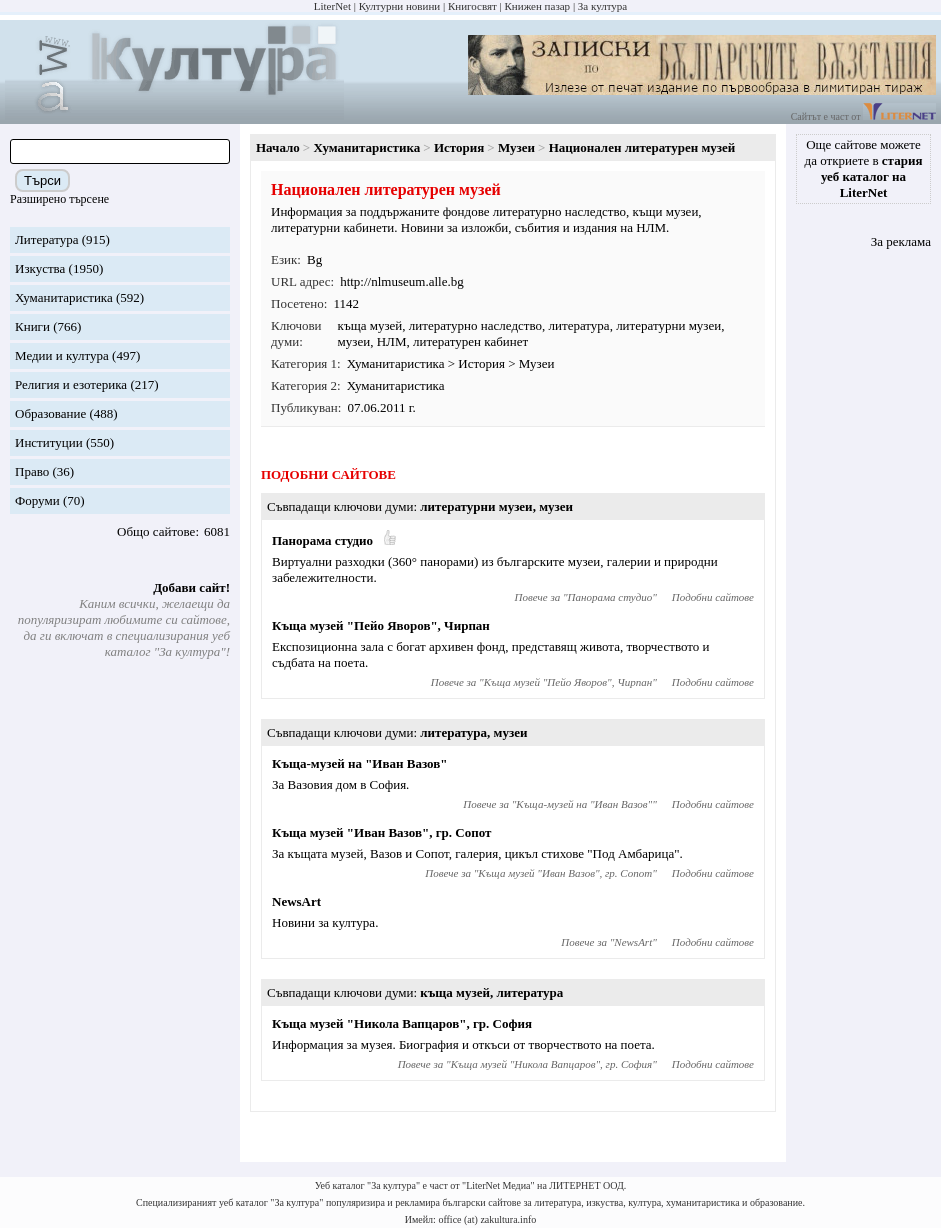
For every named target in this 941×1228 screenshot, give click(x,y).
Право (32, 471)
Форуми (37, 500)
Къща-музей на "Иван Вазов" (359, 763)
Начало (278, 147)
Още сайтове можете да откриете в (864, 168)
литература (579, 325)
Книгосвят (472, 6)
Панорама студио (322, 540)
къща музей (370, 325)
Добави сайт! (191, 587)
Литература (46, 239)
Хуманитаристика (64, 297)
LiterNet (332, 6)
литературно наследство (475, 325)
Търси (42, 180)
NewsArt (296, 901)
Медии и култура (62, 355)
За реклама (901, 241)
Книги (32, 326)
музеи (354, 341)
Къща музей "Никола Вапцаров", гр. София (402, 1023)
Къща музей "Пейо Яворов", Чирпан (381, 625)
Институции (49, 442)
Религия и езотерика (71, 384)
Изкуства (40, 268)
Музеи (516, 147)
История (459, 147)
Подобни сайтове (713, 597)
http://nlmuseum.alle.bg (402, 281)
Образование (50, 413)
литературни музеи (668, 325)
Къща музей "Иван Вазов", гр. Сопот (381, 832)
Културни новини (399, 6)
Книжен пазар (538, 6)
